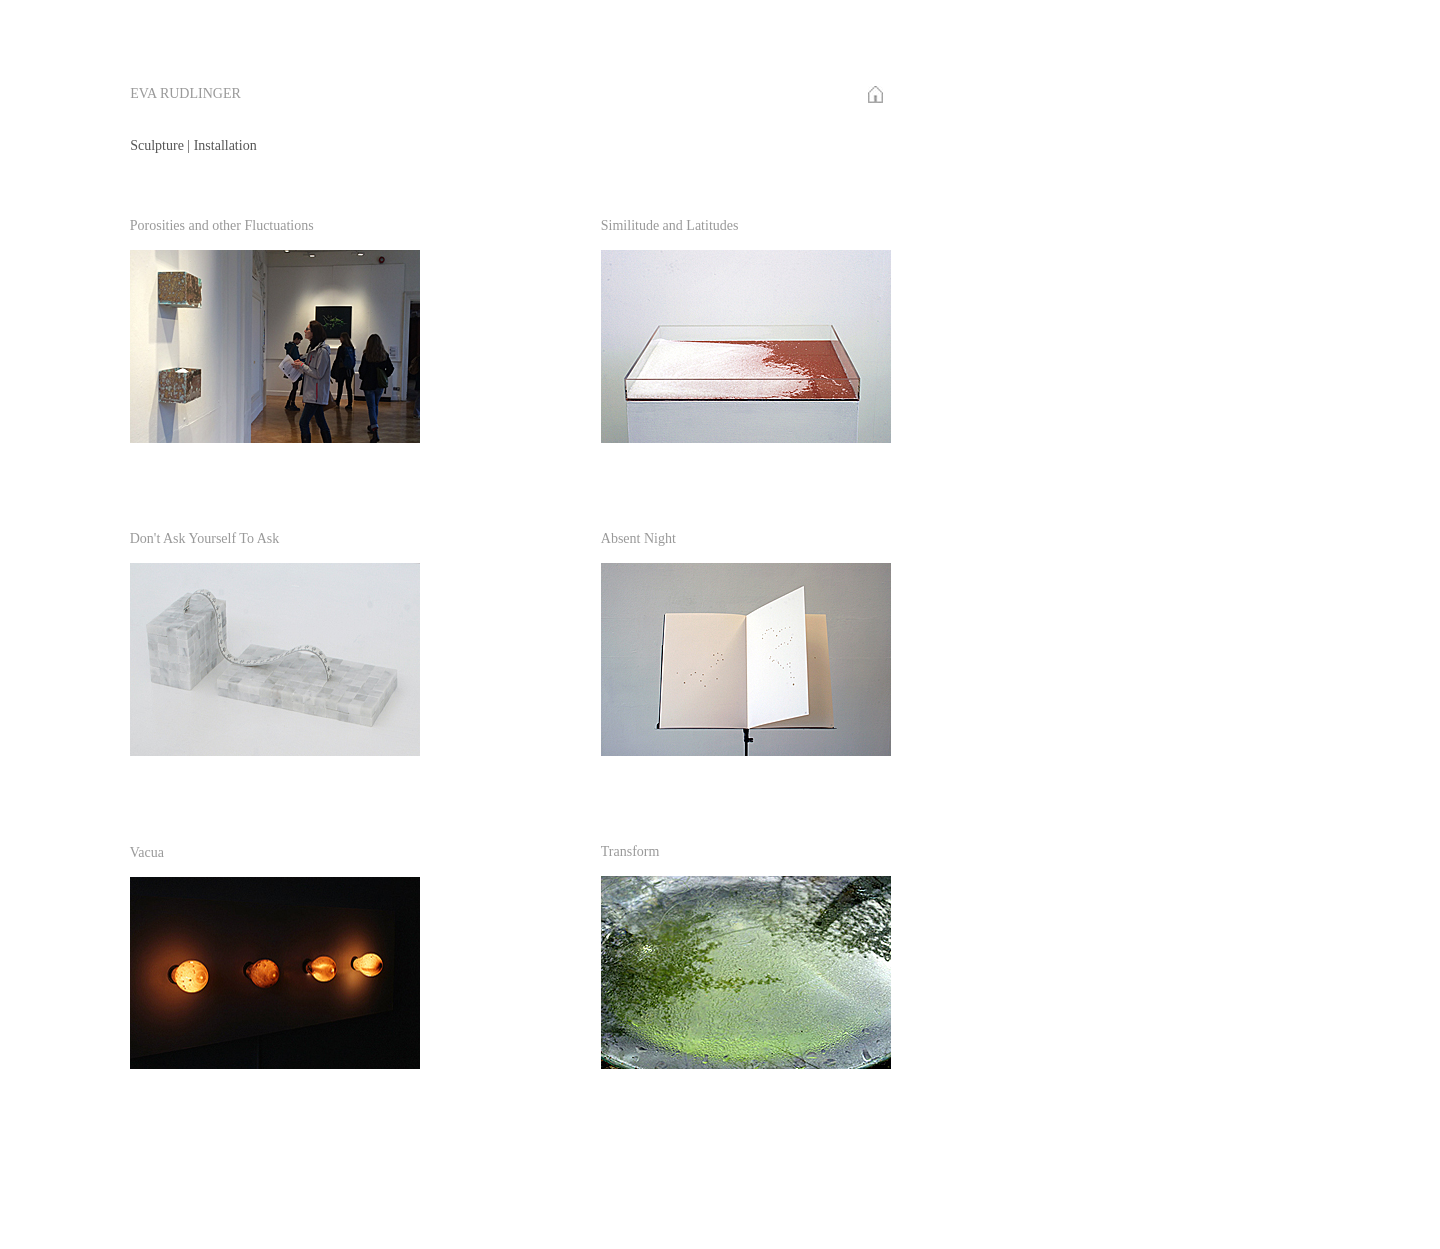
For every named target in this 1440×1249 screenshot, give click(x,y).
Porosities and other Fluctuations (222, 225)
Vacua (147, 852)
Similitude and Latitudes (670, 225)
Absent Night (638, 538)
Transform (630, 851)
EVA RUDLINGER (185, 93)
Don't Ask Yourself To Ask (204, 538)
